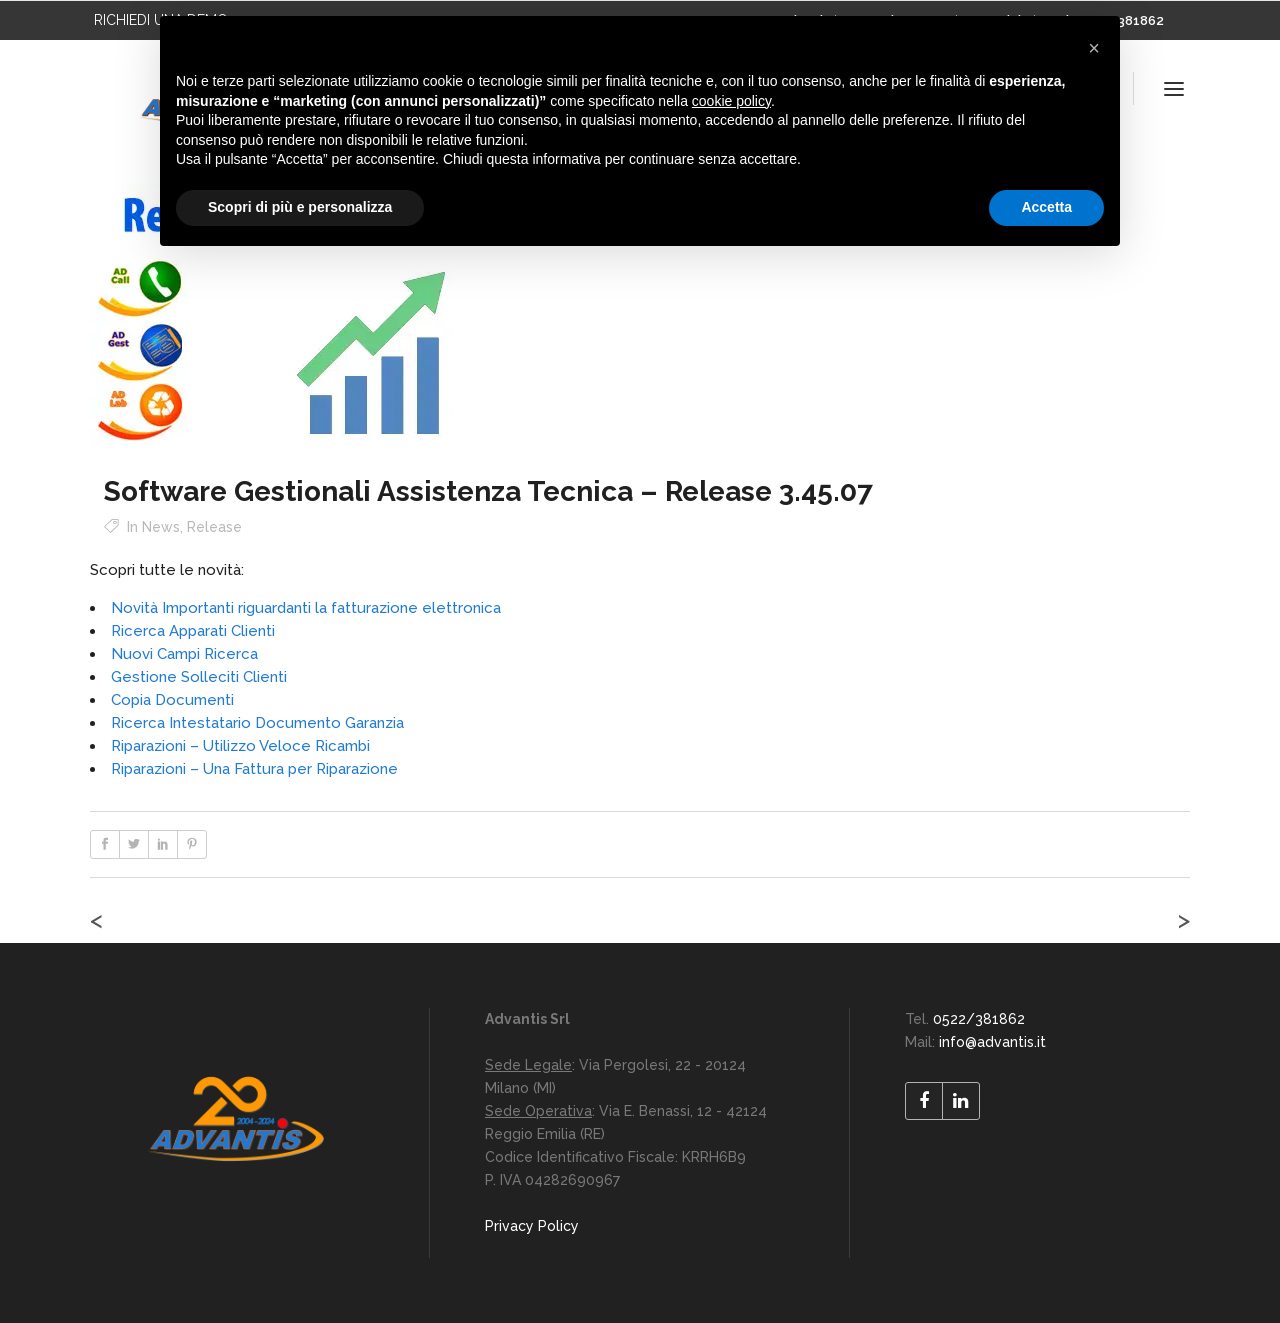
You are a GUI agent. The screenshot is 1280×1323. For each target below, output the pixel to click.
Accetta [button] (1046, 207)
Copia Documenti (172, 700)
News (161, 527)
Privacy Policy (532, 1226)
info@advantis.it (992, 1042)
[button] (1094, 48)
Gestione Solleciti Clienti (199, 677)
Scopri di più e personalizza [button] (300, 207)
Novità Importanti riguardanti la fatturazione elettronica (306, 608)
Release (214, 527)
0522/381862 (979, 1019)
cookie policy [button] (731, 101)
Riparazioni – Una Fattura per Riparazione (254, 769)
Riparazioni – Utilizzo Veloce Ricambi (240, 746)
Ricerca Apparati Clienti (193, 631)
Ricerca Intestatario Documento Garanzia (257, 723)
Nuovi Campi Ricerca (184, 654)
